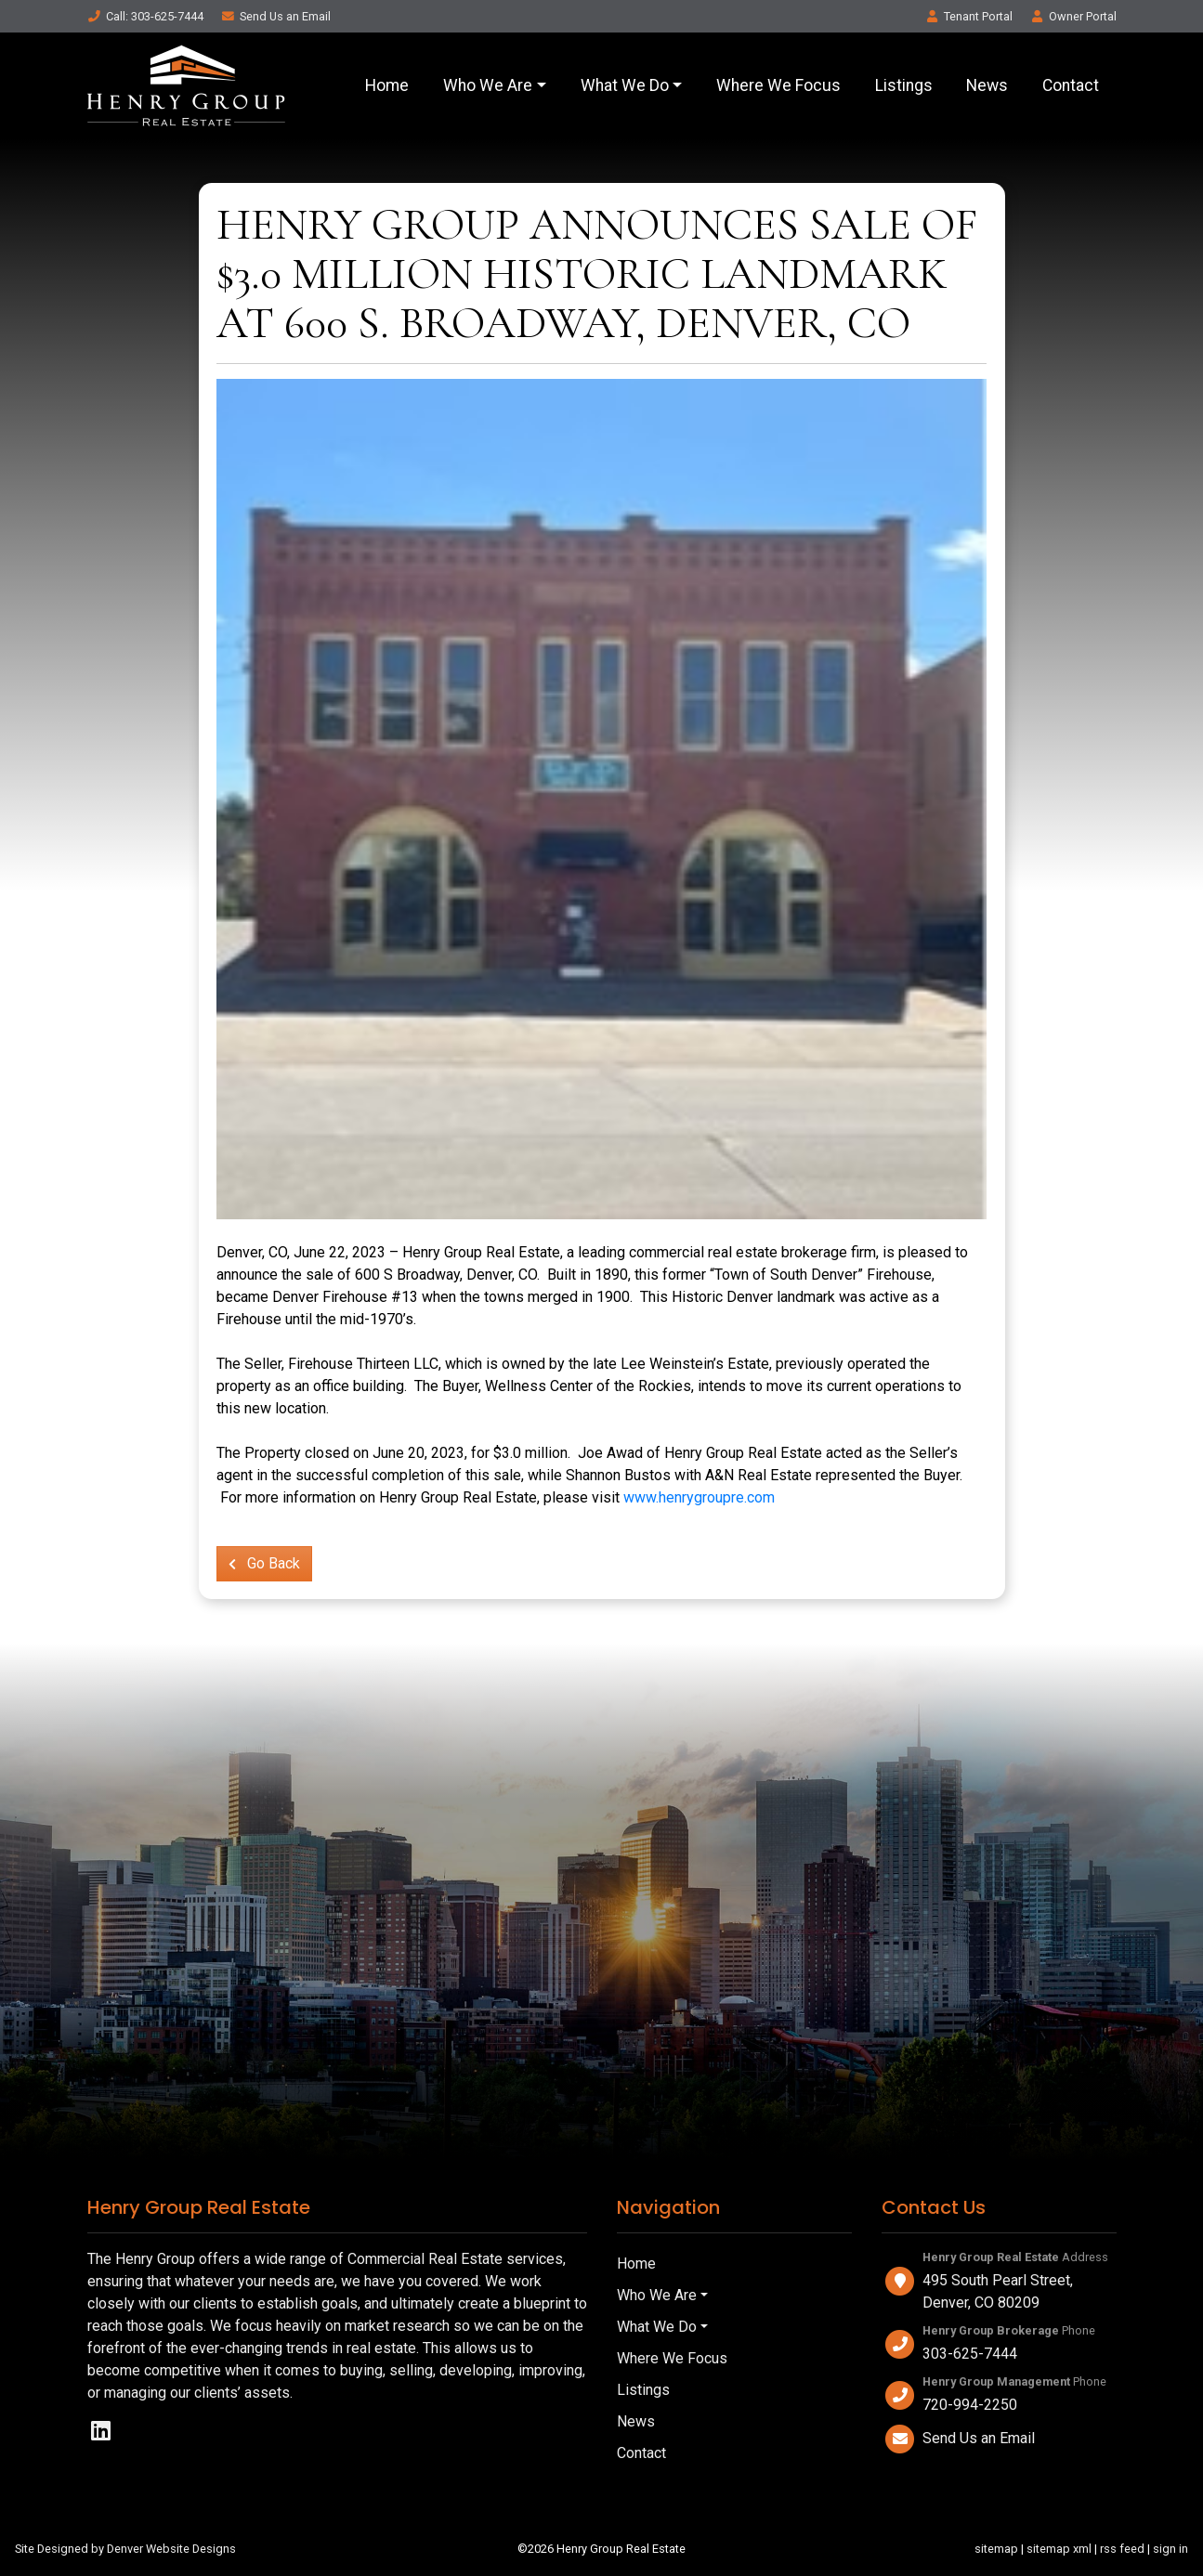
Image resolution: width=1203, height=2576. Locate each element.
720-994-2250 (969, 2404)
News (987, 85)
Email (276, 16)
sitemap (996, 2549)
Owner (1073, 16)
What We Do (625, 85)
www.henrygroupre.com (699, 1497)
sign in (1170, 2549)
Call (145, 16)
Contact (1070, 85)
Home (387, 85)
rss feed (1122, 2549)
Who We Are (487, 85)
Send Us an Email (978, 2438)
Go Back (264, 1563)
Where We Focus (778, 85)
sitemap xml (1059, 2549)
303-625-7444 (969, 2353)
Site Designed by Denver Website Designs (125, 2549)
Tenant (969, 16)
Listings (904, 85)
